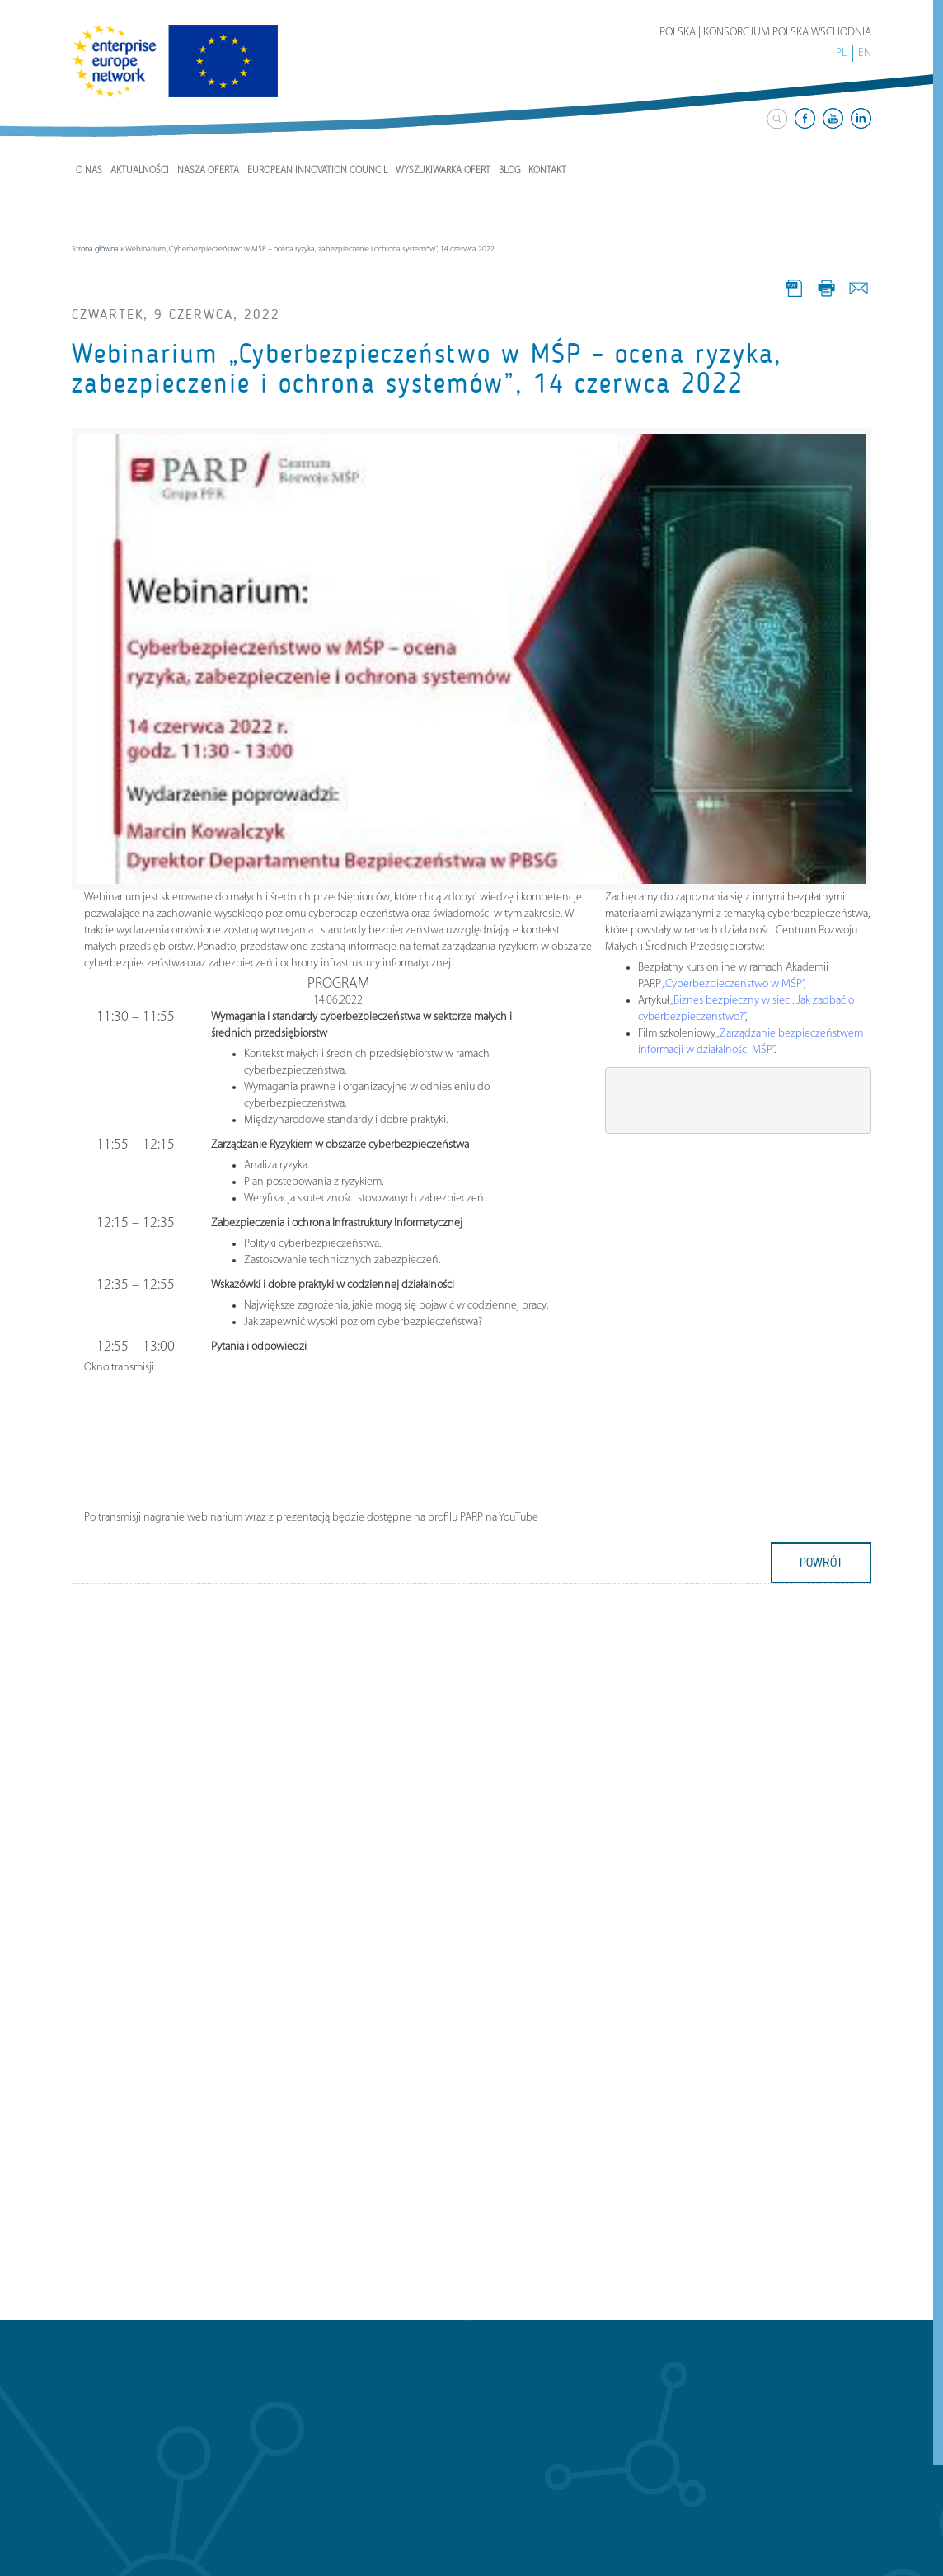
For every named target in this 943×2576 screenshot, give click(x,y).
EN (864, 53)
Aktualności (139, 171)
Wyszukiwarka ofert (443, 171)
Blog (509, 171)
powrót (821, 1562)
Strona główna (95, 249)
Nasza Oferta (208, 171)
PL (841, 53)
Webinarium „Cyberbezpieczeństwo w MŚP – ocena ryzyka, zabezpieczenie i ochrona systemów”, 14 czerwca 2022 (427, 368)
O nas (89, 171)
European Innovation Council (317, 171)
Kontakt (547, 171)
